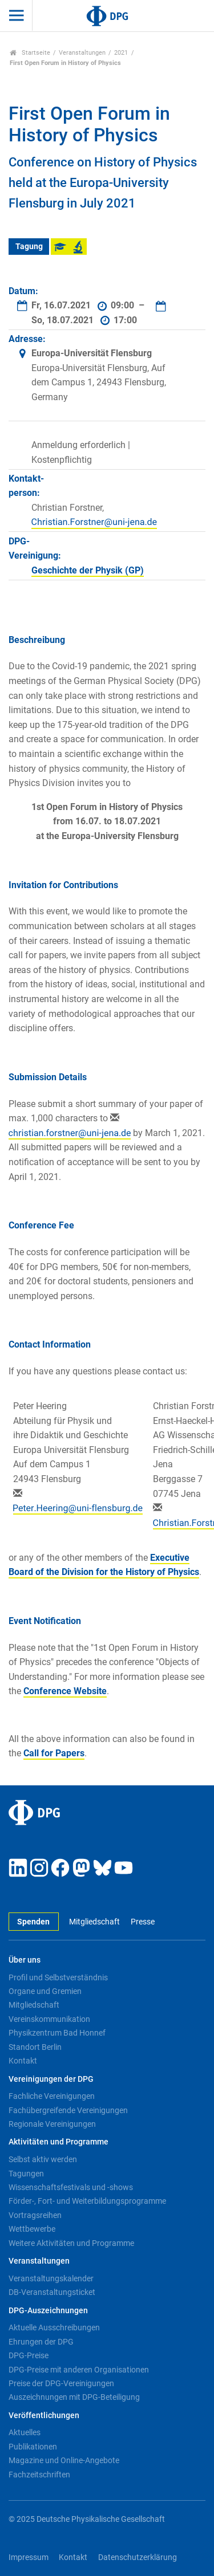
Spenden (33, 1922)
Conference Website (65, 1691)
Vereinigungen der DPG (51, 2079)
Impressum (29, 2557)
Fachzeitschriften (39, 2474)
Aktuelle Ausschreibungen (54, 2327)
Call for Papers (53, 1753)
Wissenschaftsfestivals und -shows (71, 2187)
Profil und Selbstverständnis (58, 1977)
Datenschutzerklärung (137, 2557)
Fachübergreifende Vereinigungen (68, 2110)
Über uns (25, 1960)
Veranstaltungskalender (51, 2278)
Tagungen (26, 2173)
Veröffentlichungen (44, 2415)
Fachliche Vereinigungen (52, 2096)
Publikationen (33, 2446)
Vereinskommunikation (49, 2019)
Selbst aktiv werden (43, 2159)
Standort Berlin (35, 2047)
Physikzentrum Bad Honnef (57, 2032)
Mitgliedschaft (94, 1922)
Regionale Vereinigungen (52, 2124)
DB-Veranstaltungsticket (52, 2292)
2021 (121, 52)
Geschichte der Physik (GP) (87, 570)
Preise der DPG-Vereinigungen (61, 2383)
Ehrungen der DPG (41, 2341)
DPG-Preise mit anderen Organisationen (79, 2369)
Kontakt (23, 2060)
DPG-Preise (29, 2355)
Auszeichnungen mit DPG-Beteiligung (74, 2397)
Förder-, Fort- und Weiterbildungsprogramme (87, 2200)
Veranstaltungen (82, 52)
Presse (143, 1922)
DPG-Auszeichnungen (48, 2310)
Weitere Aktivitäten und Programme (71, 2243)
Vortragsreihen (35, 2215)
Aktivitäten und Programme (58, 2142)
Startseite (30, 52)
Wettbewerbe (32, 2228)
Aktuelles (25, 2432)
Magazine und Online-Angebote (64, 2460)
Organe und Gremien (45, 1991)
